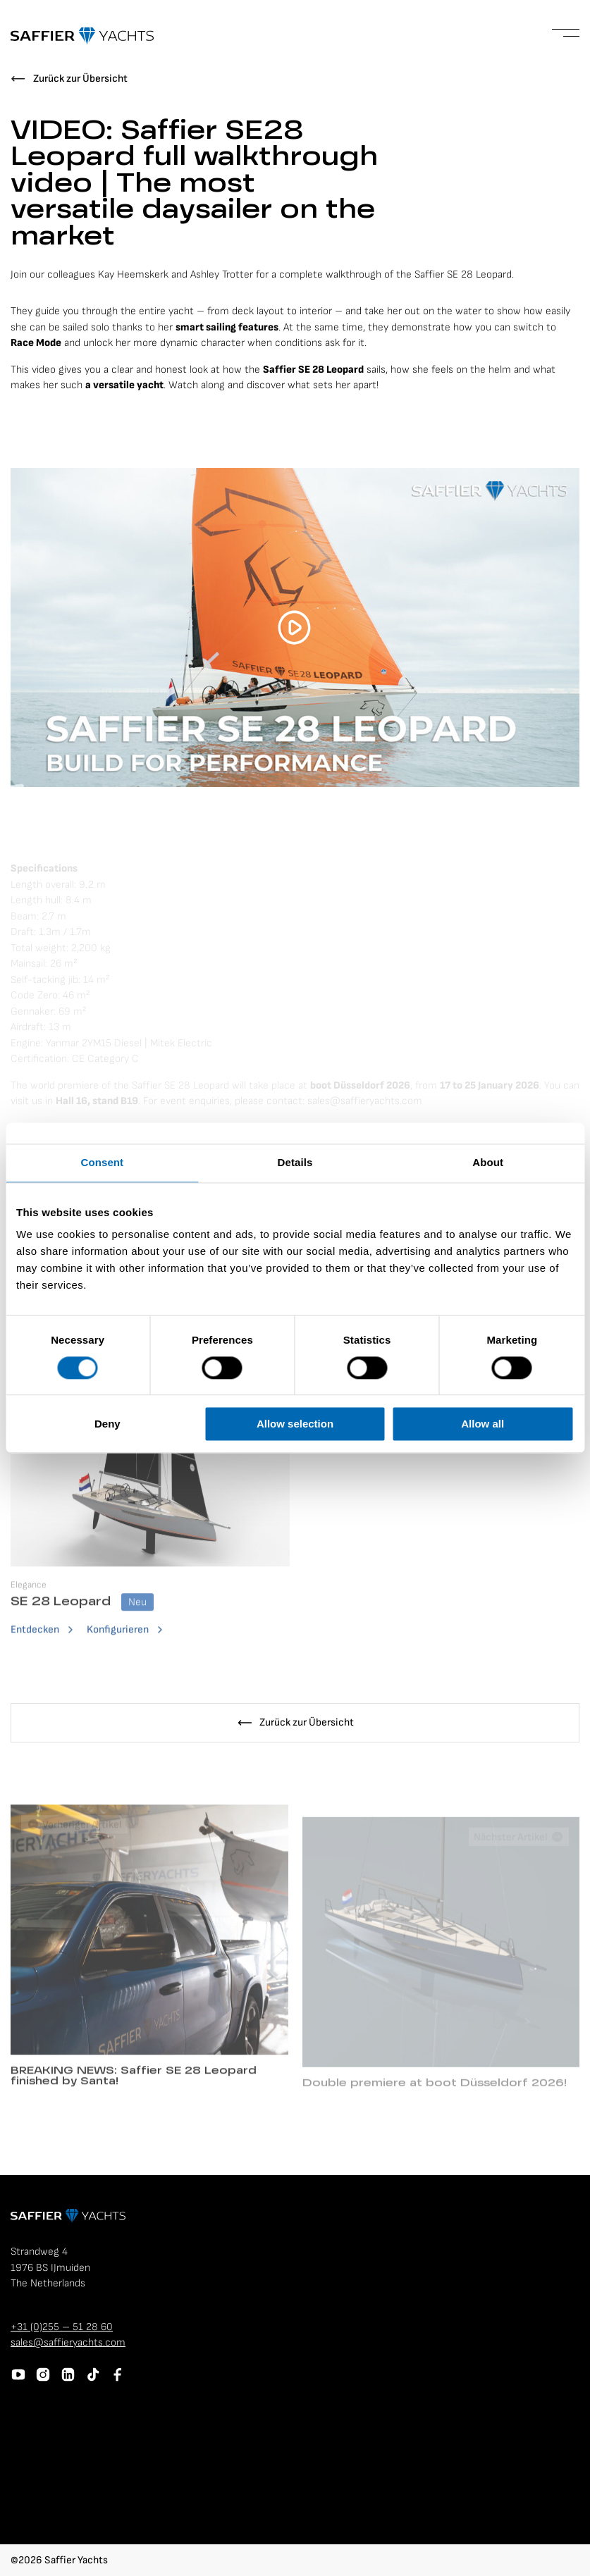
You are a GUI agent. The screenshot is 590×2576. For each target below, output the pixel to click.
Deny (107, 1424)
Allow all (482, 1424)
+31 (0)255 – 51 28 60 (62, 2327)
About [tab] (487, 1162)
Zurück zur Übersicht (80, 78)
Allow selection (295, 1424)
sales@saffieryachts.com (68, 2342)
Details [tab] (295, 1162)
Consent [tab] (101, 1162)
